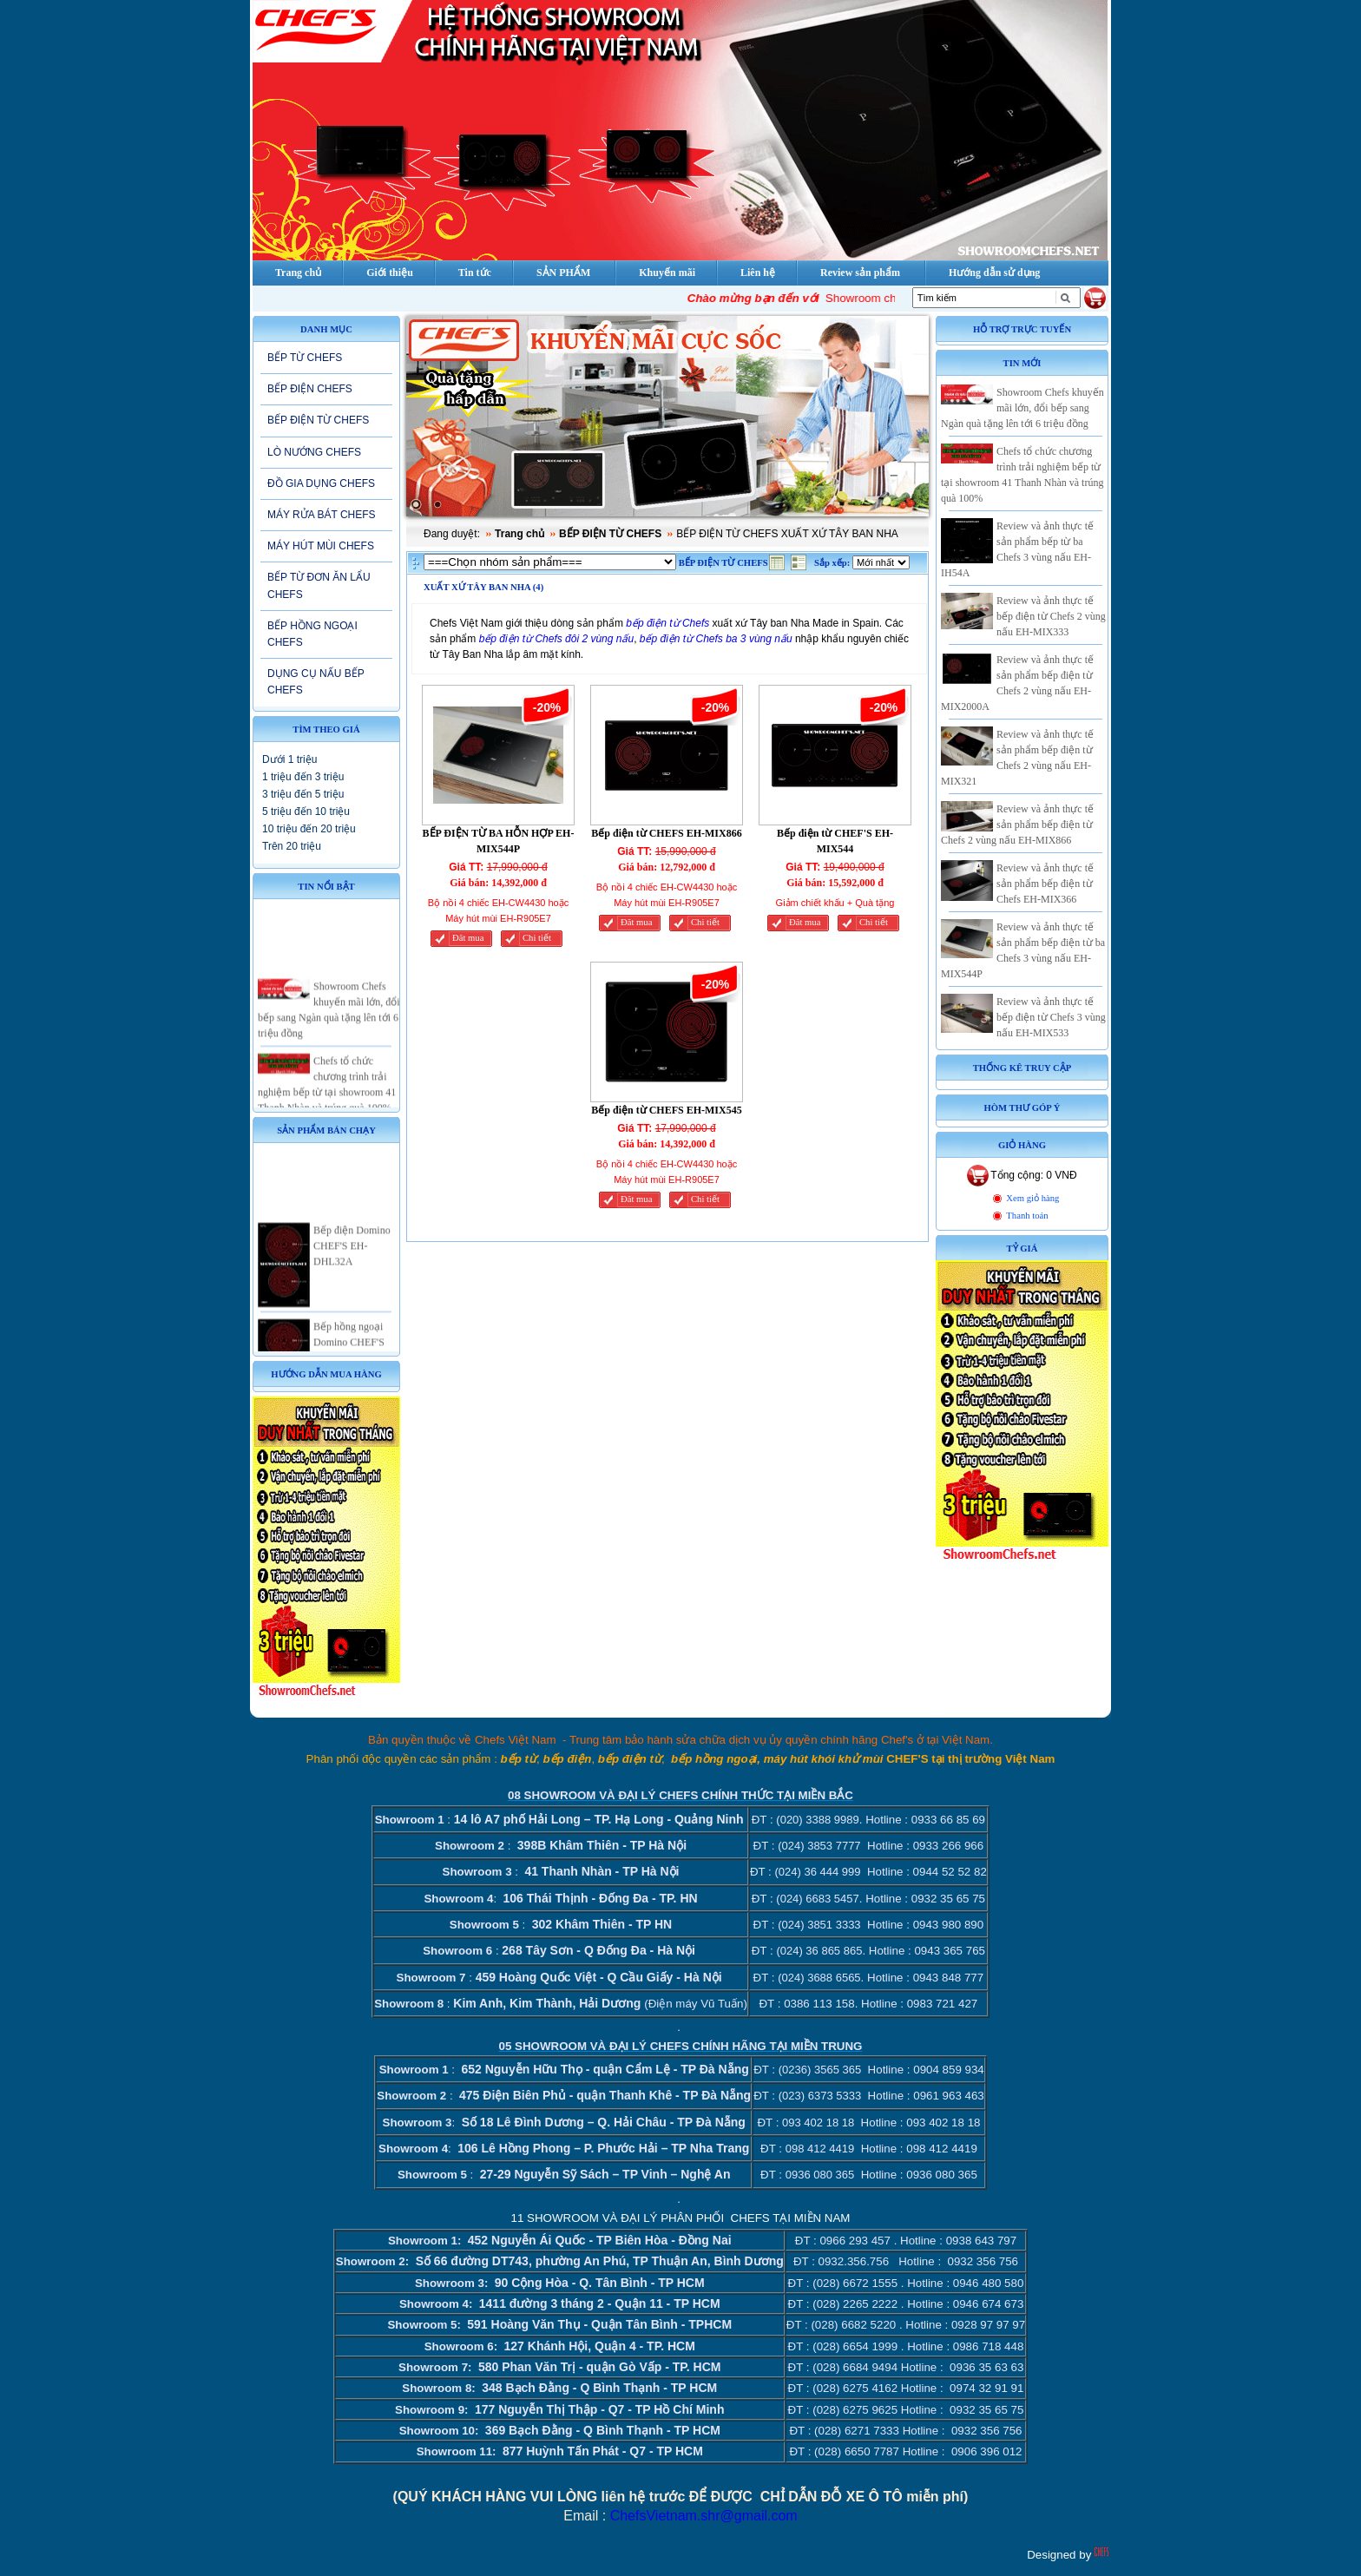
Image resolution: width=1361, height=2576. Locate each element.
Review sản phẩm (860, 272)
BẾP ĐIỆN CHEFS (309, 389)
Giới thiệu (389, 272)
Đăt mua (467, 938)
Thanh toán (1027, 1215)
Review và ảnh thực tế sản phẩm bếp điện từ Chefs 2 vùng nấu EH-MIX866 (1017, 824)
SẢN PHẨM (563, 272)
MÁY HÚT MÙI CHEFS (320, 546)
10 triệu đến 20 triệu (309, 829)
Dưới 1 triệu (289, 759)
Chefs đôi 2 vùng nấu (584, 639)
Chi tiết (537, 938)
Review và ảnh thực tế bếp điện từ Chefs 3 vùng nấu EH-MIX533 (1051, 1017)
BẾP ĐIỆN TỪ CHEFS (318, 420)
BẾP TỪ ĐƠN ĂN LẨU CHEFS (319, 585)
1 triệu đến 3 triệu (303, 777)
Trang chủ (519, 534)
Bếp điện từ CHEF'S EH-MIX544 (835, 841)
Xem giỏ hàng (1032, 1198)
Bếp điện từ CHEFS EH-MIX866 (666, 833)
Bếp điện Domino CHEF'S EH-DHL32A (352, 1256)
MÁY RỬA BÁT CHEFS (321, 515)
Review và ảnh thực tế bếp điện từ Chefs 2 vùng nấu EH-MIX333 (1051, 616)
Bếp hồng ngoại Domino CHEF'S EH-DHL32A (349, 1351)
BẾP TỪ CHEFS (304, 358)
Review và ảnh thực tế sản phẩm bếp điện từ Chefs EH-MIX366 (1045, 883)
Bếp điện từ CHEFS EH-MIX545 (666, 1110)
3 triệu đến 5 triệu (303, 794)
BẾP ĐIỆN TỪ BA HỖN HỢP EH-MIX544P (499, 841)
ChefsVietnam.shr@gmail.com (704, 2515)
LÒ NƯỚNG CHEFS (314, 452)
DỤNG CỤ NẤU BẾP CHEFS (315, 681)
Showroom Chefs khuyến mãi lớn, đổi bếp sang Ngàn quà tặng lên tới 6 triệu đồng (1022, 408)
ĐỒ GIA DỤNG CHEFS (321, 483)
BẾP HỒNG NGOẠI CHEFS (312, 634)
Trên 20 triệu (291, 846)
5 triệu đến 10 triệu (306, 811)
